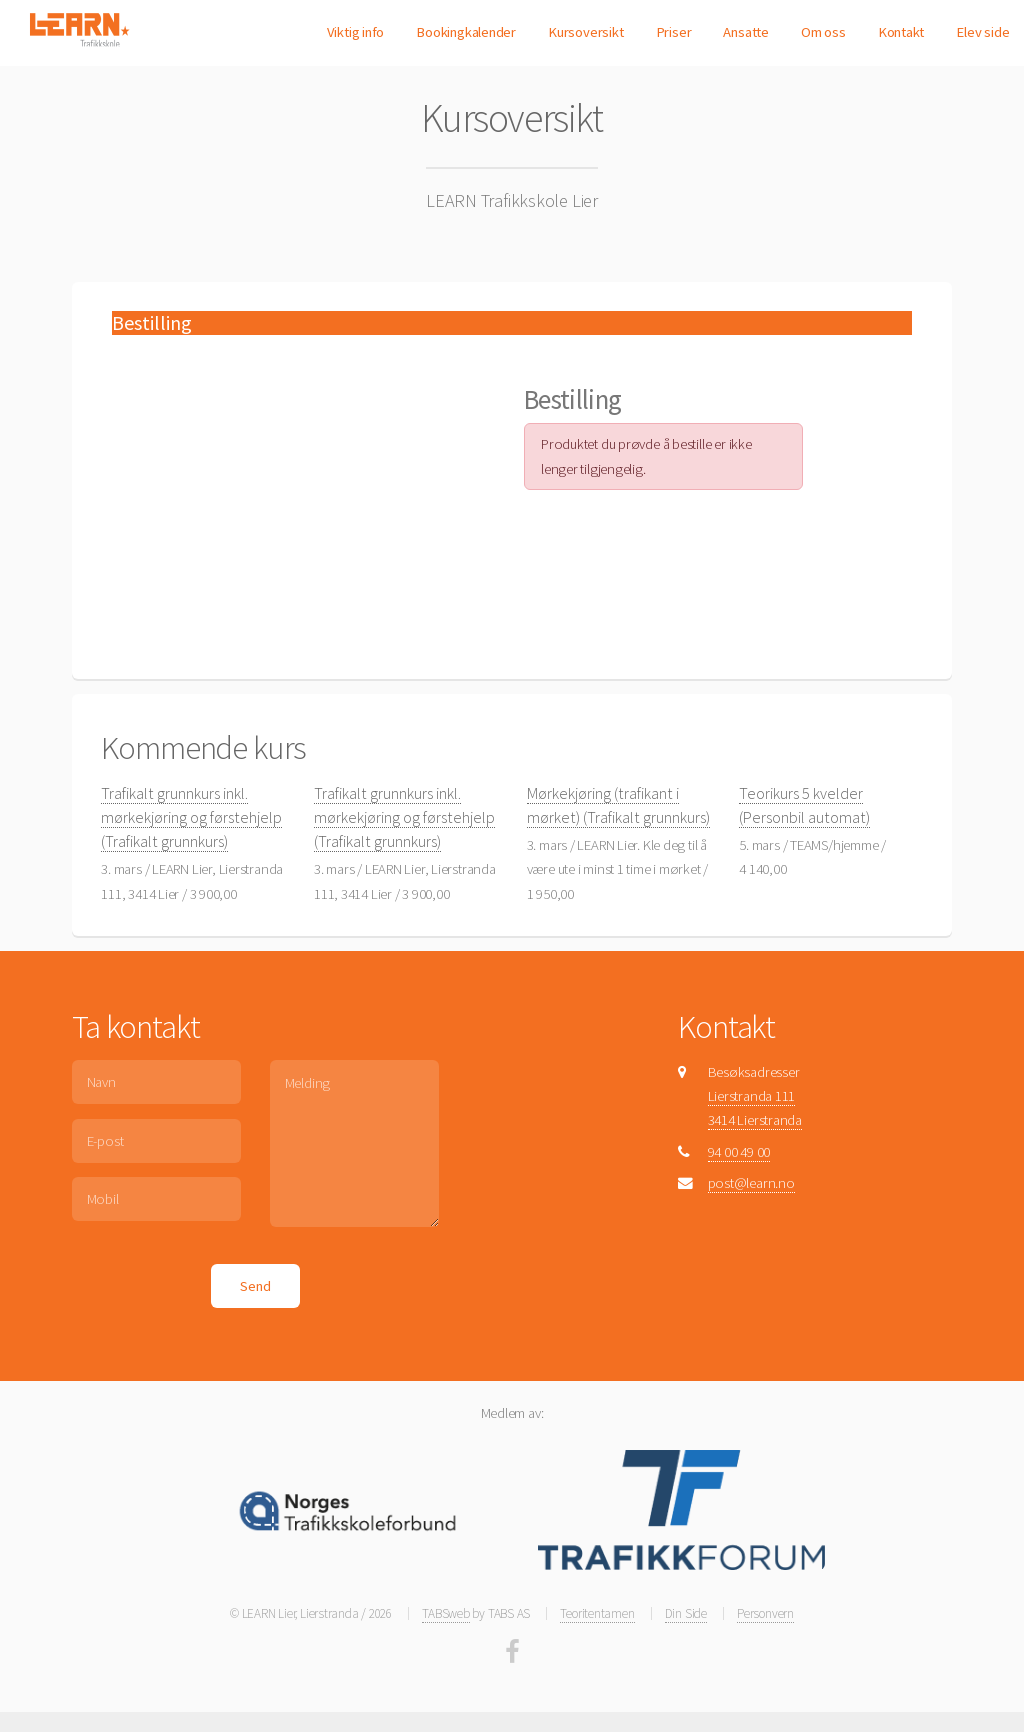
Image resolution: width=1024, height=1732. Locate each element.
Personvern (765, 1613)
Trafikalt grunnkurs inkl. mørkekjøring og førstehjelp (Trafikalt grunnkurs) (191, 817)
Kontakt (901, 32)
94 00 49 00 (739, 1152)
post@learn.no (751, 1183)
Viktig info (356, 32)
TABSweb (445, 1613)
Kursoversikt (585, 32)
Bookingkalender (466, 32)
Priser (674, 32)
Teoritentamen (597, 1613)
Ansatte (745, 32)
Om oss (823, 32)
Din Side (686, 1613)
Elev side (982, 32)
